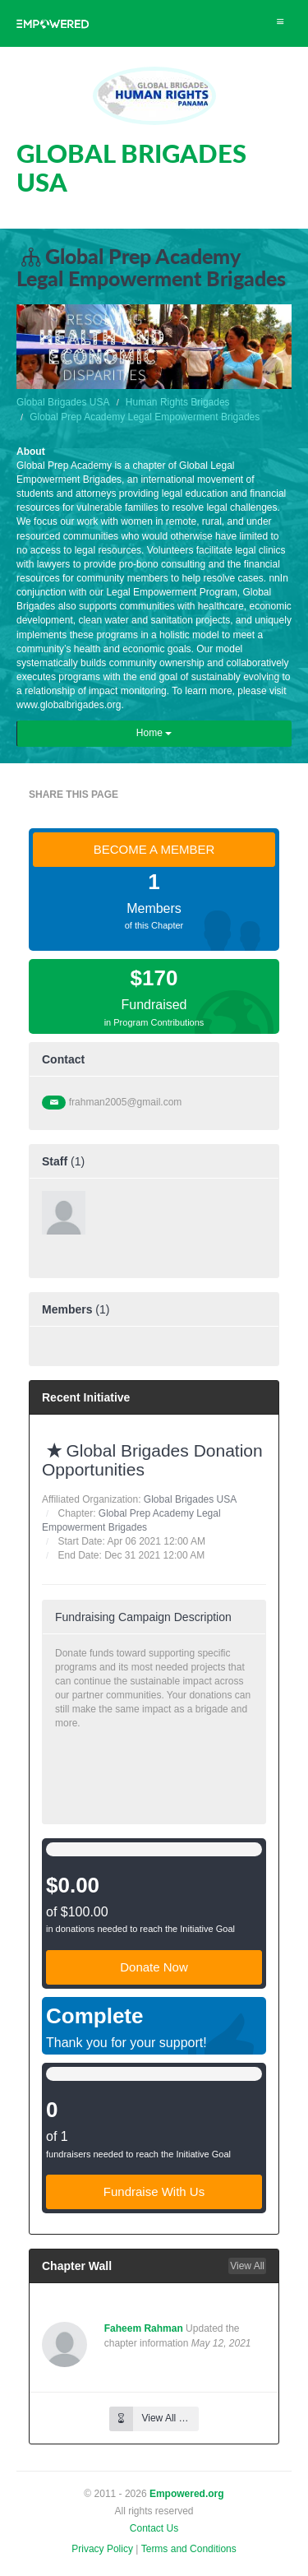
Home (154, 733)
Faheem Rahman (143, 2328)
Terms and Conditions (189, 2549)
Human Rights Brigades (178, 402)
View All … (148, 2418)
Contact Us (154, 2528)
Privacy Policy (102, 2549)
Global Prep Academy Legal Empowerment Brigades (145, 417)
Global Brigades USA (62, 402)
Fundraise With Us (154, 2191)
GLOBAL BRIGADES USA (131, 167)
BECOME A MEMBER (154, 849)
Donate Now (154, 1967)
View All (247, 2266)
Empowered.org (186, 2494)
